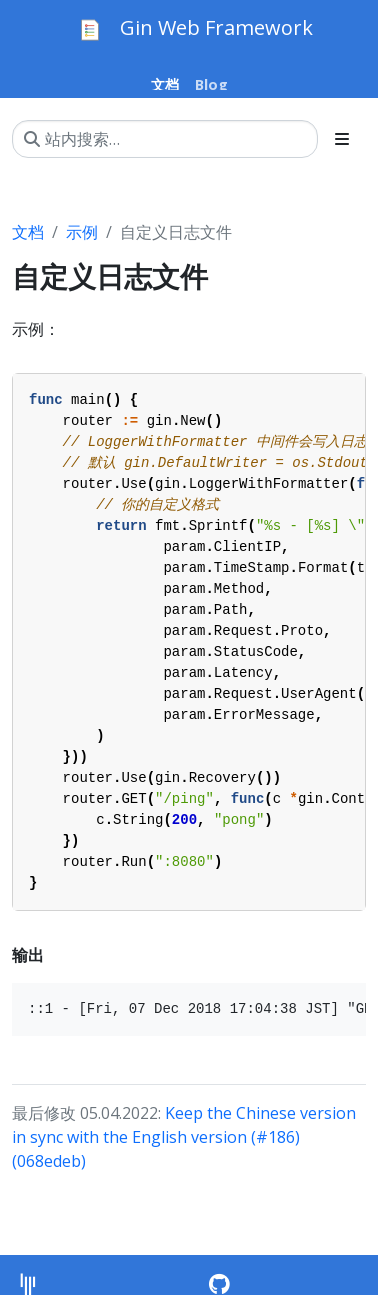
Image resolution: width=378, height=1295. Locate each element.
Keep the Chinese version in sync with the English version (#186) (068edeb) (184, 1137)
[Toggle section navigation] (342, 139)
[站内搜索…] (165, 139)
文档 (28, 232)
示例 (82, 232)
